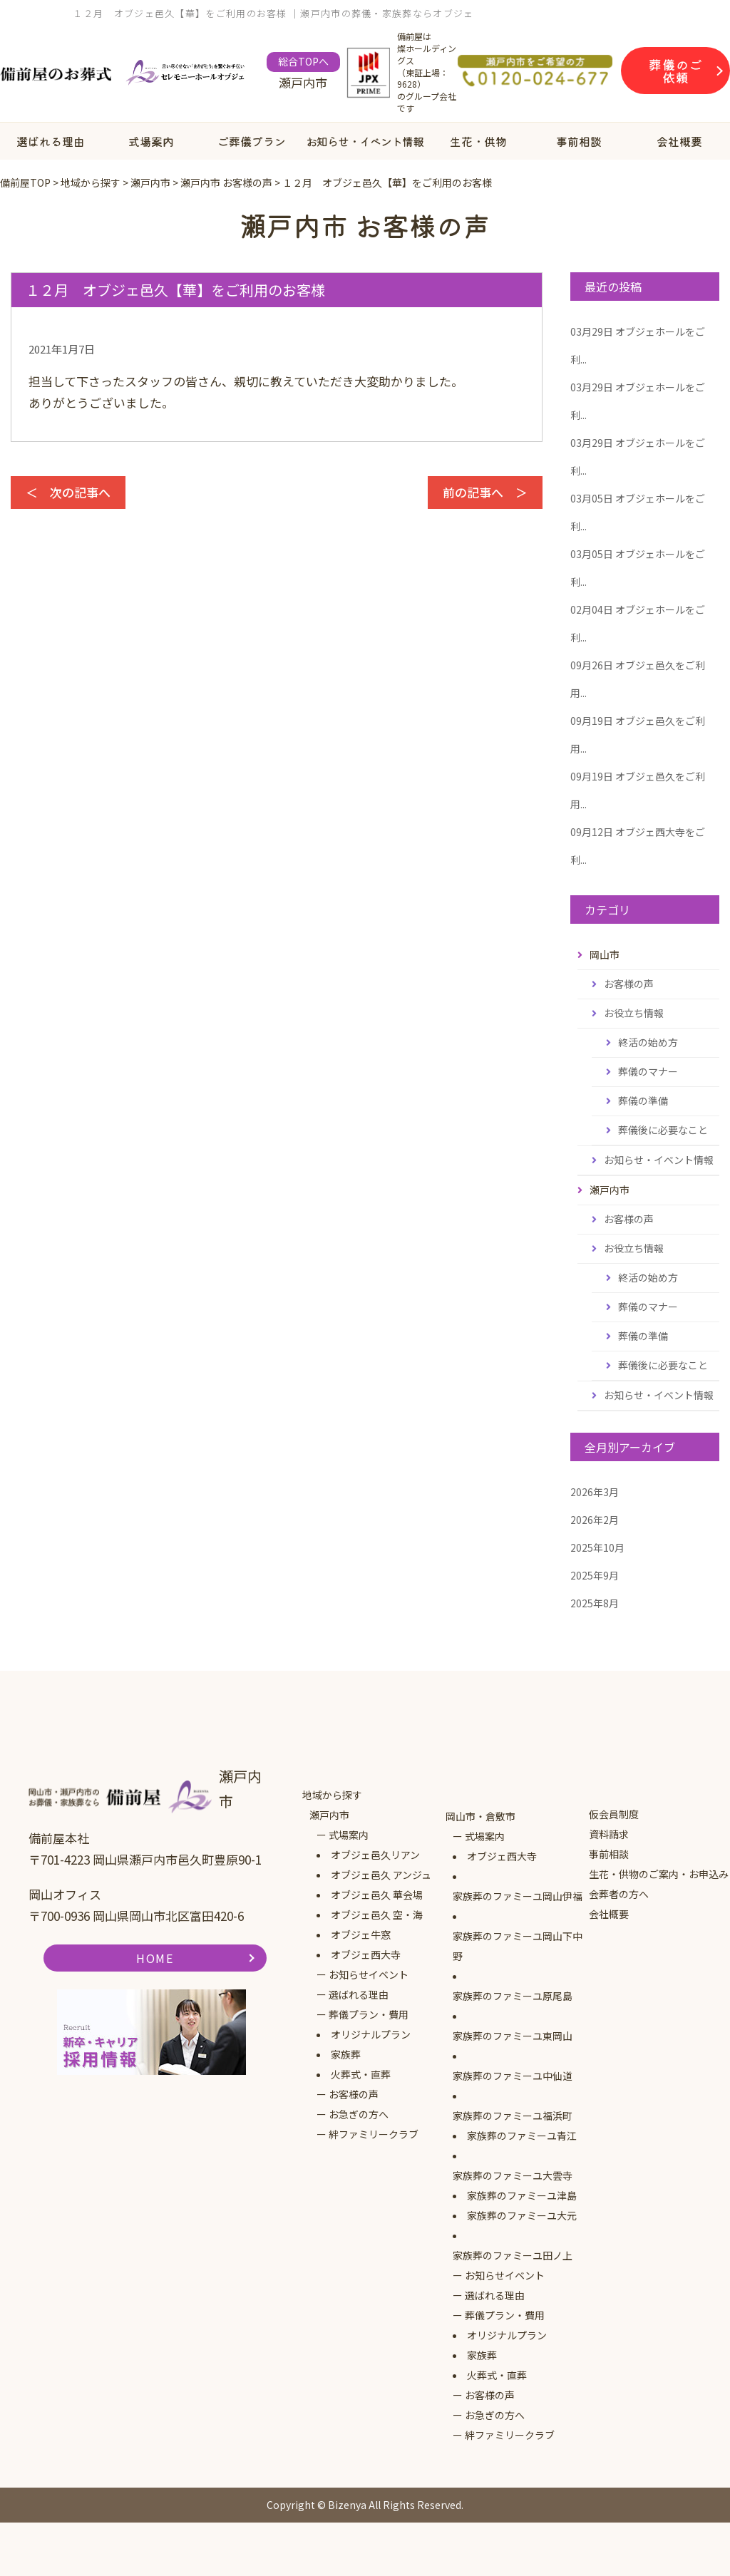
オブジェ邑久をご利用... (637, 679)
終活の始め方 (648, 1042)
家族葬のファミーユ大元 (522, 2215)
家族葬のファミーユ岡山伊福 (517, 1896)
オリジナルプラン (371, 2034)
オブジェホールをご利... (637, 345)
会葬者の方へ (619, 1894)
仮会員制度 (614, 1814)
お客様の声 (629, 984)
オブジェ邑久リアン (375, 1855)
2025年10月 (597, 1547)
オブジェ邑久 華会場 (377, 1894)
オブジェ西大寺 (366, 1954)
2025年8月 (594, 1603)
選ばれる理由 (50, 141)
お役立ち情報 (634, 1013)
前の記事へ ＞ (485, 492)
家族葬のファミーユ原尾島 (512, 1996)
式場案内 (151, 141)
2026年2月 (594, 1520)
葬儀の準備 (643, 1100)
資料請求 (609, 1834)
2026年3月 (594, 1492)
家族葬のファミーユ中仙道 (512, 2075)
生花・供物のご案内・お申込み (659, 1874)
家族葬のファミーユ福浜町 (512, 2115)
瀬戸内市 (329, 1815)
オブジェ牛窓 (361, 1934)
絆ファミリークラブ (373, 2134)
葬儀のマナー (648, 1071)
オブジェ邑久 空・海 (377, 1914)
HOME (154, 1958)
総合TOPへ (303, 61)
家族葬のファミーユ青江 (522, 2135)
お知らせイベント (368, 1974)
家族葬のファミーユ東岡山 (512, 2036)
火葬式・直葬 (361, 2074)
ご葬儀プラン (251, 141)
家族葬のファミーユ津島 (522, 2195)
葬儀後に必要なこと (663, 1130)
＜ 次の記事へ (68, 492)
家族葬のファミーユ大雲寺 (512, 2175)
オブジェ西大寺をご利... (637, 846)
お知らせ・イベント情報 (364, 141)
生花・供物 (478, 141)
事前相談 (579, 141)
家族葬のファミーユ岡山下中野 (517, 1946)
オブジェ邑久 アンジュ (381, 1874)
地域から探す (332, 1795)
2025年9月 (594, 1575)
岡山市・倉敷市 (480, 1816)
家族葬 (346, 2054)
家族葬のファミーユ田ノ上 (512, 2255)
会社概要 (679, 141)
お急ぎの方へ (359, 2114)
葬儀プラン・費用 (368, 2014)
